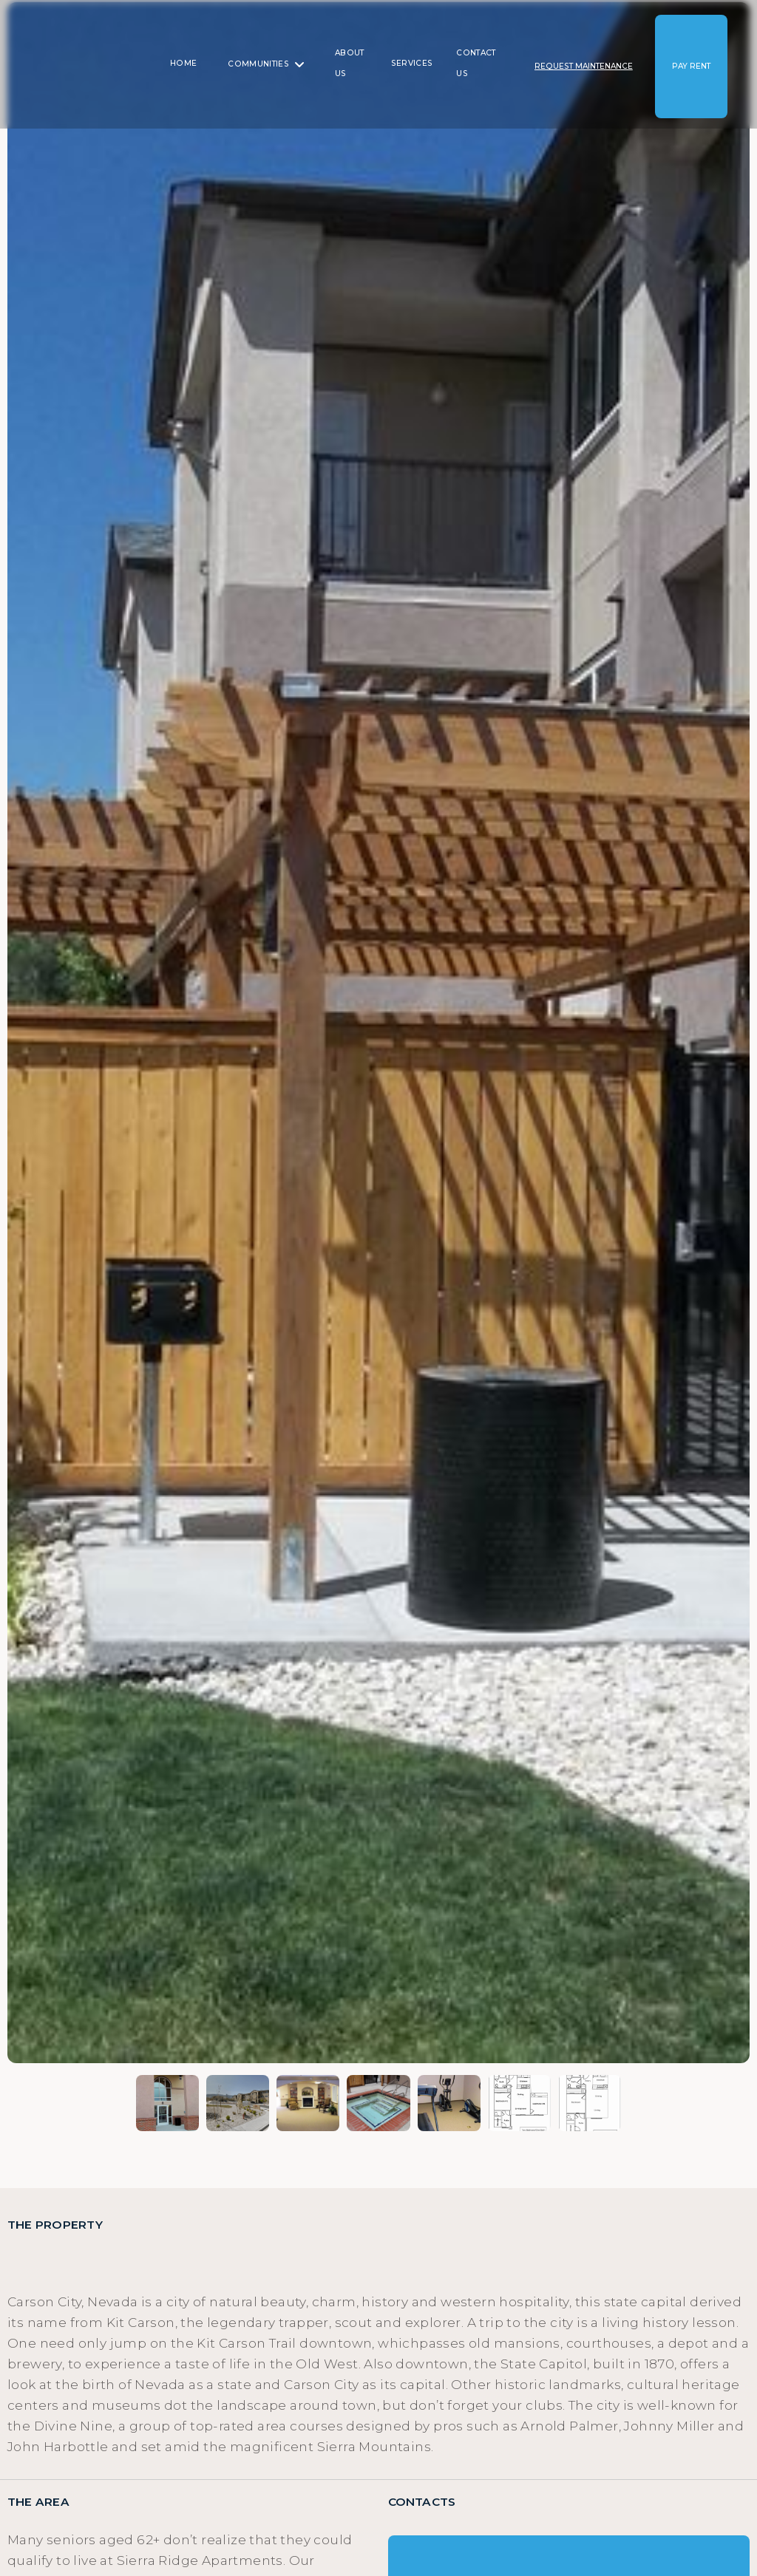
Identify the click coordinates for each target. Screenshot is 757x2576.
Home (183, 63)
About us (349, 63)
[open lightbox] (378, 1032)
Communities (258, 64)
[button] (265, 64)
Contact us (475, 63)
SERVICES (412, 63)
